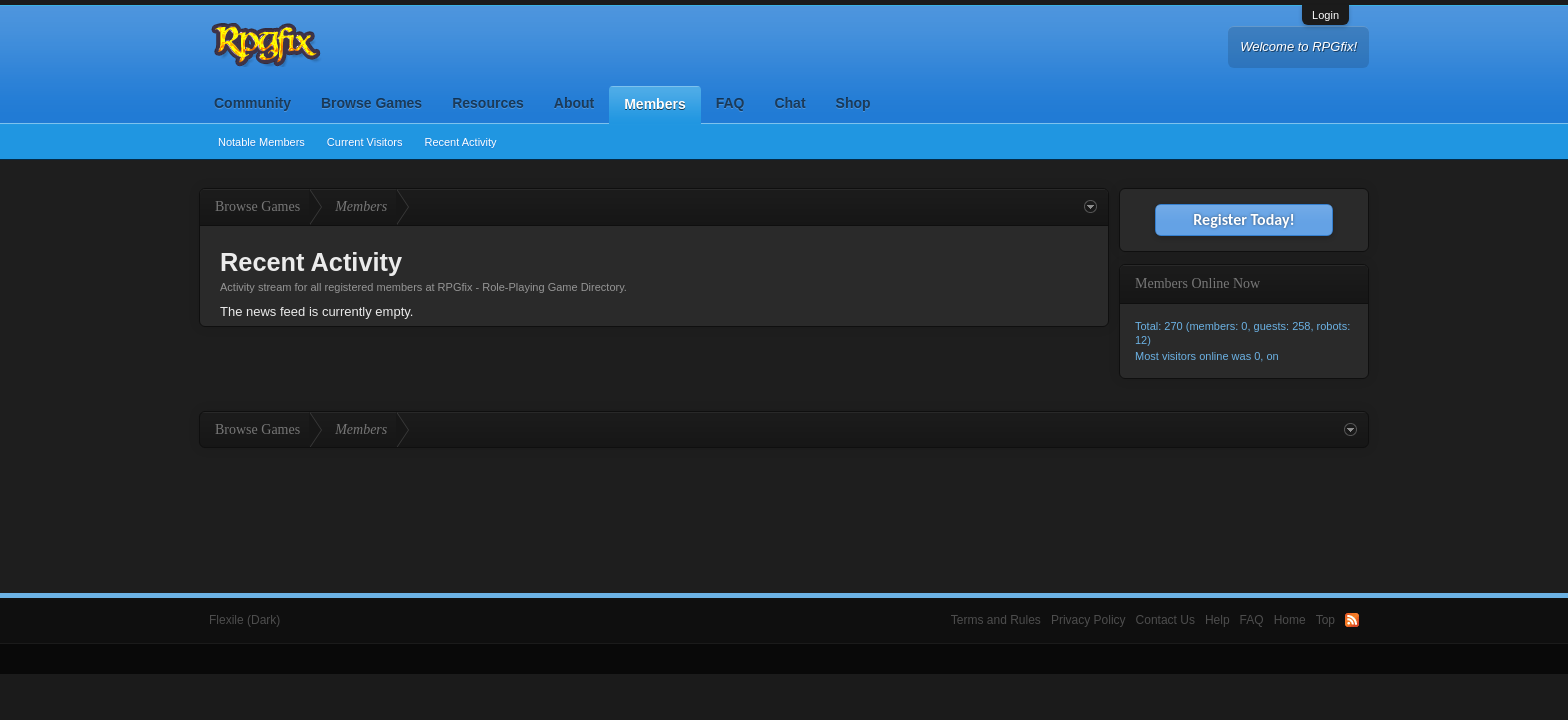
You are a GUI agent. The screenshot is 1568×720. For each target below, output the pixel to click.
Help (1217, 620)
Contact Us (1165, 620)
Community (252, 103)
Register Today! (1243, 219)
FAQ (730, 103)
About (574, 103)
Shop (853, 103)
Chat (789, 103)
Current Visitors (365, 142)
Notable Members (261, 142)
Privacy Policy (1088, 620)
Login (1325, 15)
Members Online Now (1197, 283)
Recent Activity (460, 142)
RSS (1352, 620)
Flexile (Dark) (244, 620)
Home (1290, 620)
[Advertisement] (784, 503)
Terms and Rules (996, 620)
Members (654, 104)
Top (1325, 620)
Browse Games (371, 103)
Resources (488, 103)
